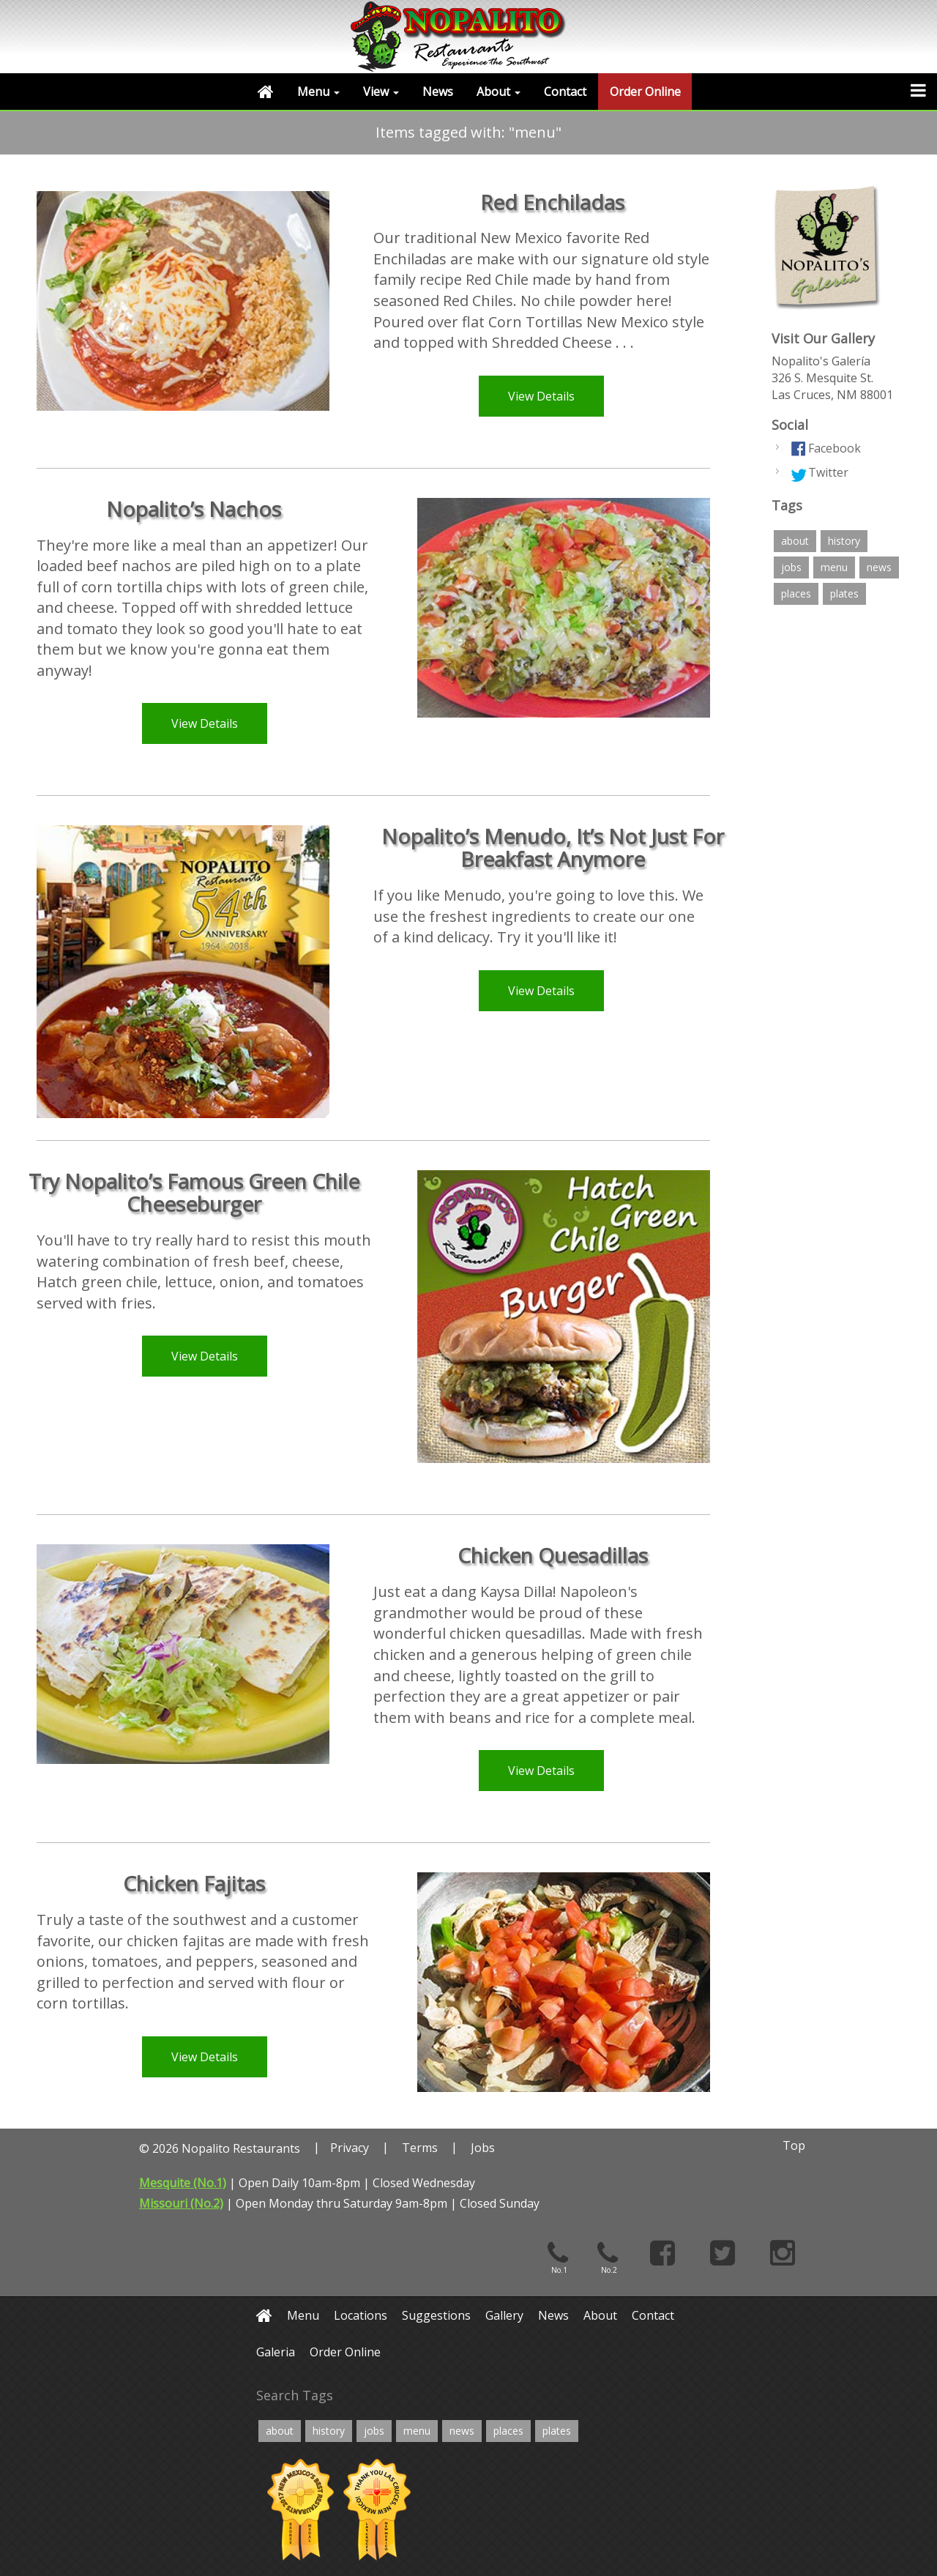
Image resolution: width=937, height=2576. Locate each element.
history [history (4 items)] (844, 541)
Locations (360, 2315)
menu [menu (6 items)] (834, 567)
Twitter (828, 472)
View (381, 91)
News (437, 91)
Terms (420, 2148)
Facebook (834, 448)
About (498, 91)
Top (794, 2145)
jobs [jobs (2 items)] (791, 567)
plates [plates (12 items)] (844, 593)
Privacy (349, 2148)
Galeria (275, 2352)
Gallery (504, 2315)
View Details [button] (541, 396)
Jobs (483, 2148)
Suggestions (436, 2315)
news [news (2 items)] (879, 567)
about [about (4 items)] (795, 541)
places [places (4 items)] (796, 593)
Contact (565, 91)
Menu (318, 91)
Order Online (645, 91)
